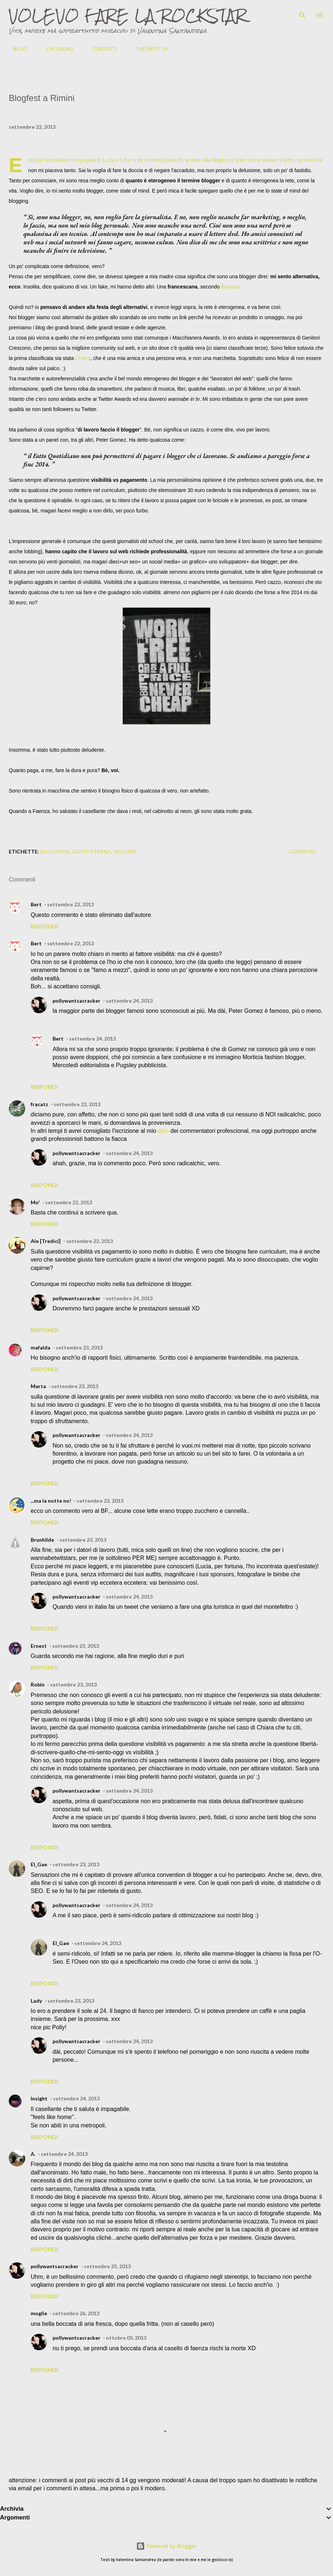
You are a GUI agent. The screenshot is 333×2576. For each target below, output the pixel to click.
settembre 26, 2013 (76, 2313)
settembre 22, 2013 (70, 904)
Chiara (82, 358)
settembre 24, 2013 (129, 1001)
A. (33, 2154)
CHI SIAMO (55, 49)
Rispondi (44, 926)
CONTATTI (100, 49)
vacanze (125, 851)
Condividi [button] (302, 852)
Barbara (230, 287)
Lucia (109, 160)
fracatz (39, 1104)
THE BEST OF (148, 49)
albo (163, 1131)
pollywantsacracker (76, 1001)
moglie (39, 2313)
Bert (36, 904)
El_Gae (39, 1864)
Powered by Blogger (166, 2545)
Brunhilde (42, 1540)
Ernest (39, 1646)
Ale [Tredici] (46, 1241)
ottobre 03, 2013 (126, 2338)
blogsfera (55, 851)
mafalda (40, 1347)
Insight (39, 2098)
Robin (38, 1684)
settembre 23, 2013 (79, 1347)
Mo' (35, 1202)
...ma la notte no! (51, 1501)
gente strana (91, 851)
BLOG (16, 49)
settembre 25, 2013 (107, 2266)
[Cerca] (302, 13)
